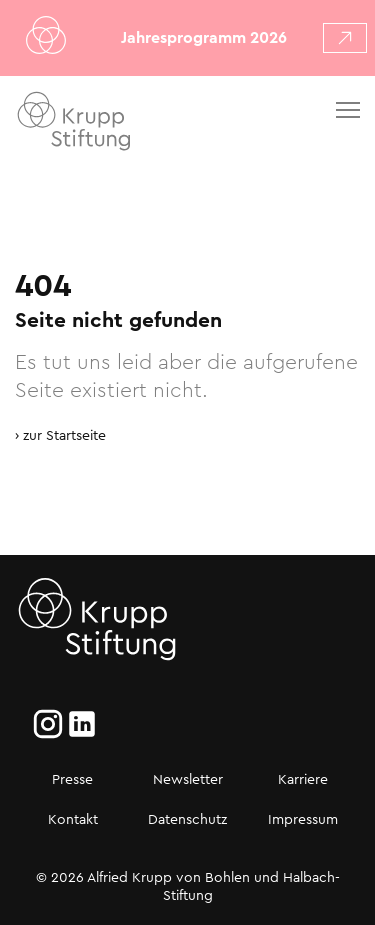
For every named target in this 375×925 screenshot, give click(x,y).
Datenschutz (187, 819)
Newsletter (188, 779)
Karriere (303, 779)
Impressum (303, 819)
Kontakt (73, 819)
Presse (72, 779)
